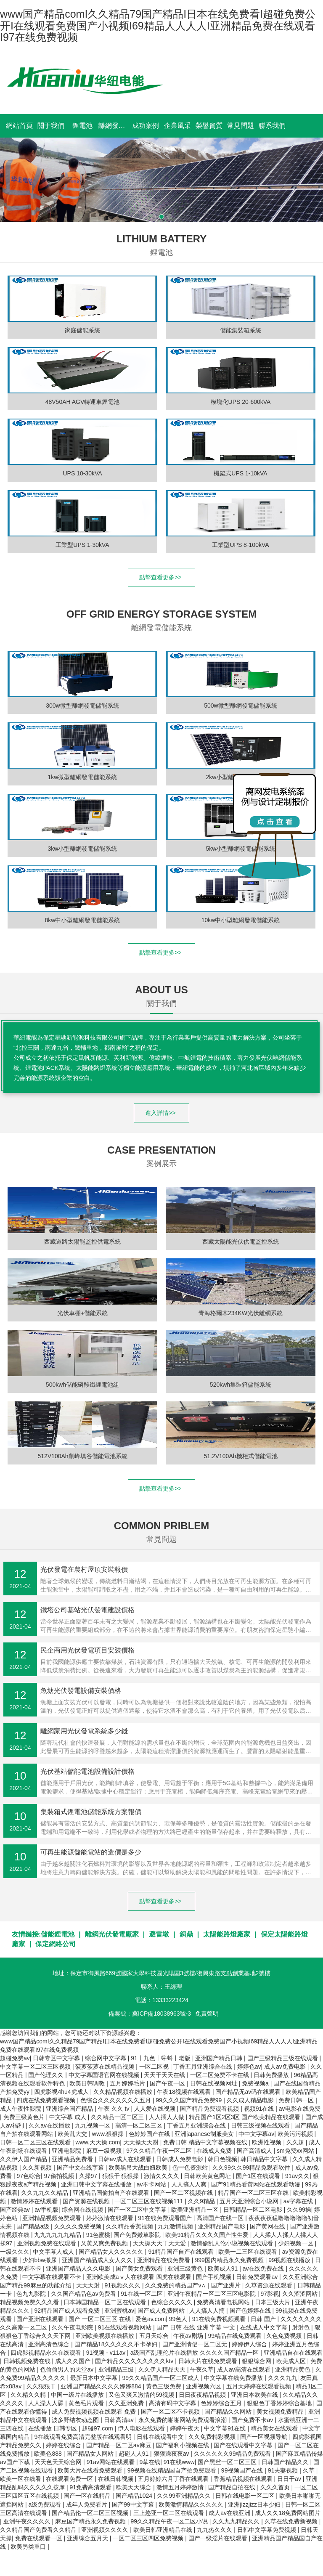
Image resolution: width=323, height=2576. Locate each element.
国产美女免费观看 (140, 2268)
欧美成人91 (223, 2268)
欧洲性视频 (267, 2142)
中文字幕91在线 (225, 2428)
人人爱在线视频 (155, 2108)
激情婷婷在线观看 (35, 2201)
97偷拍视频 (60, 2176)
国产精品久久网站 (228, 2411)
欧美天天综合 (134, 2487)
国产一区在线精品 (88, 2495)
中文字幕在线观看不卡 (52, 2277)
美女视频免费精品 (281, 2411)
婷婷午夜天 (185, 2428)
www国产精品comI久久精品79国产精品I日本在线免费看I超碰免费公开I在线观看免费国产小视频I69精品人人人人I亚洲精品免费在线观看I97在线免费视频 (157, 25)
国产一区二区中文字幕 (138, 2209)
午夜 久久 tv (114, 2108)
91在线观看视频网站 (125, 2327)
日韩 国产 (264, 2319)
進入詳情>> (161, 1112)
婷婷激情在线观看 (110, 2218)
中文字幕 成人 (68, 2117)
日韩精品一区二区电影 (253, 2209)
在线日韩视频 (116, 2478)
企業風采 (177, 125)
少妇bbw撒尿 (40, 2260)
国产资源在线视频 (87, 2201)
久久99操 (299, 2209)
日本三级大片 (273, 2302)
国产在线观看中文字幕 (244, 2445)
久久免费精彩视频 (212, 2436)
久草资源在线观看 (269, 2285)
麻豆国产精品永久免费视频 (91, 2521)
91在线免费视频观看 (219, 2319)
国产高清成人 (255, 2150)
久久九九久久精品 (45, 2192)
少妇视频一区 (296, 2243)
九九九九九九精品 (58, 2234)
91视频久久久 (123, 2285)
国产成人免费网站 (162, 2310)
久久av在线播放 (50, 2125)
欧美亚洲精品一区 (195, 2209)
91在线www (179, 2462)
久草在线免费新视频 (292, 2521)
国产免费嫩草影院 (138, 2234)
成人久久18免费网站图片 (287, 2513)
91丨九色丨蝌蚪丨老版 (161, 2058)
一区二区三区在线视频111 (149, 2201)
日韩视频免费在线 (27, 2361)
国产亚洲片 (226, 2285)
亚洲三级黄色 (185, 2268)
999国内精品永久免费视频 (230, 2260)
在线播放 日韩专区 (53, 2428)
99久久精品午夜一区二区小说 (169, 2521)
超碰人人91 (134, 2453)
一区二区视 (154, 2066)
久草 (309, 2470)
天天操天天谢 (141, 2142)
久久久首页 (275, 2487)
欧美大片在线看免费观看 (91, 2470)
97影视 (269, 2293)
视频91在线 (259, 2108)
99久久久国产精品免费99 (189, 2100)
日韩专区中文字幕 (57, 2058)
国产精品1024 (135, 2495)
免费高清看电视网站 (224, 2302)
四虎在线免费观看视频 (46, 2100)
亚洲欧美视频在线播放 (105, 2335)
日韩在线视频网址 (214, 2083)
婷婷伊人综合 (250, 2344)
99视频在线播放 (290, 2260)
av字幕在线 (299, 2201)
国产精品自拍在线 (232, 2487)
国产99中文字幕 (133, 2504)
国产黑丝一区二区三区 (228, 2462)
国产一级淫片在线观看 (218, 2538)
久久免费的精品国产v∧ (176, 2285)
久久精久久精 (29, 2394)
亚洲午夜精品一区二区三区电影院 (212, 2293)
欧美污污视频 (296, 2133)
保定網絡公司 (55, 1943)
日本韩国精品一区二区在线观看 (106, 2302)
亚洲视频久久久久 (105, 2529)
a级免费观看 (45, 2504)
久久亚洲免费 (127, 2403)
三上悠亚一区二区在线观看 (169, 2513)
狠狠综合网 (257, 2361)
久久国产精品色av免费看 (84, 2293)
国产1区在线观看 (259, 2176)
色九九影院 (32, 2293)
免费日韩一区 (296, 2100)
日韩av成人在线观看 (125, 2159)
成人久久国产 (73, 2361)
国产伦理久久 (46, 2075)
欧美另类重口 (29, 2546)
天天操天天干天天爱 (160, 2243)
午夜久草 (202, 2369)
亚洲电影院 (67, 2150)
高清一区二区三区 (139, 2125)
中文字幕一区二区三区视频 (36, 2066)
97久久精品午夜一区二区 (159, 2150)
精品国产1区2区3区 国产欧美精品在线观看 (245, 2117)
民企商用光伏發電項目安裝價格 (87, 1650)
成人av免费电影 (285, 2066)
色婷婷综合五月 (222, 2403)
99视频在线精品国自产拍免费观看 (172, 2470)
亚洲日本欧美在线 (255, 2394)
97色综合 (28, 2176)
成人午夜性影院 (21, 2108)
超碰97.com (98, 2428)
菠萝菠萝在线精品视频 (105, 2066)
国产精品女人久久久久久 (112, 2251)
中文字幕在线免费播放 (234, 2377)
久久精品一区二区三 (118, 2117)
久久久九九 (282, 2377)
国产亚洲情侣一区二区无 (195, 2344)
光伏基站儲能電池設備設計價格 (87, 1771)
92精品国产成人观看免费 (67, 2310)
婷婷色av (249, 2066)
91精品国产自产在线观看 (181, 2251)
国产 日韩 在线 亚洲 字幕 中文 (196, 2327)
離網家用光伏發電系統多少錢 (84, 1731)
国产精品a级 (33, 2226)
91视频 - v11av (106, 2352)
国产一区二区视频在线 (184, 2192)
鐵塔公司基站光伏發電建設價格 (87, 1609)
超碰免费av (15, 2058)
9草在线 (149, 2462)
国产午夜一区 (168, 2083)
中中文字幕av (256, 2133)
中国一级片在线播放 (78, 2394)
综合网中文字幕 (106, 2058)
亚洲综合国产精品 (70, 2108)
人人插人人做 (167, 2117)
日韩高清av (119, 2420)
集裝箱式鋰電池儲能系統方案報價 (90, 1811)
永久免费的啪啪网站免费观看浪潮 (183, 2420)
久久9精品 (202, 2201)
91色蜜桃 (98, 2234)
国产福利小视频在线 (183, 2445)
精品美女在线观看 (275, 2428)
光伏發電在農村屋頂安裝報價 (84, 1569)
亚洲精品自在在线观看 (293, 2352)
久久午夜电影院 (73, 2327)
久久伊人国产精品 (24, 2159)
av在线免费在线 (264, 2268)
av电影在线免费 (299, 2108)
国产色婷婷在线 (251, 2310)
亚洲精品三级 (116, 2369)
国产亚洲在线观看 (40, 2319)
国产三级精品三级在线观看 (283, 2058)
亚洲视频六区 (204, 2386)
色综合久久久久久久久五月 (116, 2100)
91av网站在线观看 (111, 2462)
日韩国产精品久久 (286, 2462)
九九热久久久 (215, 2529)
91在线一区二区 (142, 2293)
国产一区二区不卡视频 (171, 2411)
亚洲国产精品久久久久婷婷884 (102, 2386)
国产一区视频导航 (264, 2436)
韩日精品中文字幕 (265, 2159)
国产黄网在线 (268, 2226)
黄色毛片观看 (87, 2403)
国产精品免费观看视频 (210, 2108)
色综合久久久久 (172, 2302)
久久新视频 (37, 2167)
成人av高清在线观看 (244, 2369)
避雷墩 (159, 1934)
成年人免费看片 (87, 2504)
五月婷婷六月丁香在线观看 (174, 2478)
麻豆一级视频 (104, 2150)
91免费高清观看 (91, 2487)
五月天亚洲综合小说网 (250, 2201)
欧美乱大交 (73, 2133)
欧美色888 (48, 2453)
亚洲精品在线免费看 (164, 2260)
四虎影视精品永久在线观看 (47, 2352)
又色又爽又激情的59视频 (142, 2394)
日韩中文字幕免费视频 (267, 2529)
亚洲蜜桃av (119, 2310)
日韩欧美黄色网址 (208, 2176)
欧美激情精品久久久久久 (192, 2504)
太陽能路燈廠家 (226, 1934)
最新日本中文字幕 (94, 2377)
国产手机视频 (214, 2277)
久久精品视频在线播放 (123, 2091)
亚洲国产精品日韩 (219, 2058)
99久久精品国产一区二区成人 (161, 2377)
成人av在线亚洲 (230, 2513)
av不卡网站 (152, 2184)
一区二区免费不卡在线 (220, 2075)
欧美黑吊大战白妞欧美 (139, 2167)
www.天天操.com (97, 2142)
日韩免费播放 (272, 2075)
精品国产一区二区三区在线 (254, 2192)
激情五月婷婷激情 (180, 2487)
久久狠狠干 (42, 2386)
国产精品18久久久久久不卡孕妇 (116, 2344)
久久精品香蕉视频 (130, 2226)
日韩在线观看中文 (161, 2436)
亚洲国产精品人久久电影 (79, 2268)
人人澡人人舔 (46, 2403)
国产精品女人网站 (90, 2453)
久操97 (89, 2176)
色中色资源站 (190, 2167)
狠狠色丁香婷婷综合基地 (280, 2403)
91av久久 (297, 2176)
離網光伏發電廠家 (112, 1934)
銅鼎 (186, 1934)
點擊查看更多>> (161, 577)
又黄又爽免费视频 (105, 2243)
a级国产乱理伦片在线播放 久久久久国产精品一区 (195, 2352)
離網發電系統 (114, 125)
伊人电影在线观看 (142, 2428)
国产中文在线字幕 (81, 2167)
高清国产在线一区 (220, 2218)
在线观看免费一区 (70, 2478)
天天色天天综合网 (58, 2462)
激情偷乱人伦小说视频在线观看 (233, 2243)
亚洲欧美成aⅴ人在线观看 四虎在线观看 (139, 2277)
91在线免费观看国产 (165, 2218)
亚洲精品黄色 (293, 2369)
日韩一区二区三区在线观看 (36, 2142)
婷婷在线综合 (64, 2445)
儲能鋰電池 (57, 1934)
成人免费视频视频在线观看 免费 (95, 2411)
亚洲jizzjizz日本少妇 (255, 2504)
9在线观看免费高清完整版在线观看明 (83, 2436)
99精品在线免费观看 (235, 2335)
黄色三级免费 (164, 2386)
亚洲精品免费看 (73, 2159)
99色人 (179, 2319)
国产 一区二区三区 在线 (100, 2319)
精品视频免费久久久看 (30, 2302)
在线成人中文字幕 (264, 2327)
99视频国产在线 (243, 2470)
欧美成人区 (291, 2361)
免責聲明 (207, 2013)
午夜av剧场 (189, 2335)
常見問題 (240, 125)
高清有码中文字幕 (173, 2403)
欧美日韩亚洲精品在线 (163, 2529)
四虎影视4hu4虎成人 (62, 2091)
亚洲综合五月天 (88, 2538)
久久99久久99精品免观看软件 (252, 2167)
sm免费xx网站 (296, 2150)
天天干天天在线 (165, 2075)
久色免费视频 (284, 2335)
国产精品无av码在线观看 (248, 2091)
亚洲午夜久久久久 (27, 2521)
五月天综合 (154, 2335)
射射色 (301, 2327)
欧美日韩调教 (87, 2083)
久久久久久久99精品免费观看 (233, 2453)
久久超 (296, 2142)
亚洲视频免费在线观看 (47, 2243)
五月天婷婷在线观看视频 (259, 2386)
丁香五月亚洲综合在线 (203, 2066)
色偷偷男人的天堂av (67, 2369)
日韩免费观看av (257, 2277)
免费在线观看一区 (39, 2538)
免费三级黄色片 (24, 2117)
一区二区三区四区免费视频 (149, 2538)
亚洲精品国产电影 (222, 2226)
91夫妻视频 (283, 2470)
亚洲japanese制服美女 (205, 2133)
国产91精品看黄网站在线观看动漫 (256, 2184)
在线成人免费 (214, 2150)
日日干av (290, 2478)
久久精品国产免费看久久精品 (39, 2529)
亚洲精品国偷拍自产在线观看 (112, 2192)
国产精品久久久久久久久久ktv (135, 2361)
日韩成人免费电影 (180, 2159)
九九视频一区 (93, 2125)
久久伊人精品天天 (162, 2369)
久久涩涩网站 (300, 2293)
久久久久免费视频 (78, 2226)
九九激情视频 (176, 2226)
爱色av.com (150, 2319)
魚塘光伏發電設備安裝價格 (80, 1690)
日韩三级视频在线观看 (261, 2125)
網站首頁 (19, 125)
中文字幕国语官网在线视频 (105, 2075)
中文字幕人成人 (54, 2251)
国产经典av (16, 2209)
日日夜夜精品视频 (203, 2394)
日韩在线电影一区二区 (245, 2495)
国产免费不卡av (253, 2420)
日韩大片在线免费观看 (208, 2361)
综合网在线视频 (83, 2209)
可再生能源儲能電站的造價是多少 (90, 1852)
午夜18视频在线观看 (184, 2091)
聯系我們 (272, 125)
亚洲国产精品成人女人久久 (98, 2260)
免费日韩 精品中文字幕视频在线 (206, 2142)
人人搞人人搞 (207, 2310)
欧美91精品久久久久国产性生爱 (207, 2234)
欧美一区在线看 (21, 2478)
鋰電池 (82, 125)
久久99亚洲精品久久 (184, 2495)
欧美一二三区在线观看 (248, 2251)
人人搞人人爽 (189, 2184)
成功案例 (145, 125)
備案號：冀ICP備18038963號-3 (150, 2013)
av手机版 (46, 2209)
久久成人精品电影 (251, 2100)
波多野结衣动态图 (76, 2420)
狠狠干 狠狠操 (121, 2176)
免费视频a (256, 2083)
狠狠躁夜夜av (172, 2453)
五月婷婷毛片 (128, 2083)
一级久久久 (14, 2251)
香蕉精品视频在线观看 (244, 2478)
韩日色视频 (222, 2159)
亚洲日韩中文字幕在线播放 (97, 2184)
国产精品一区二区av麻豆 (119, 2445)
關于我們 (50, 125)
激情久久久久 (162, 2176)
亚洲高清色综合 (49, 2344)
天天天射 (88, 2285)
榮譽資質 (209, 125)
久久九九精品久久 (236, 2521)
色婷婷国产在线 (150, 2133)
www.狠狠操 (108, 2133)
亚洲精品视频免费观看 (52, 2218)
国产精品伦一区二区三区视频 (91, 2513)
